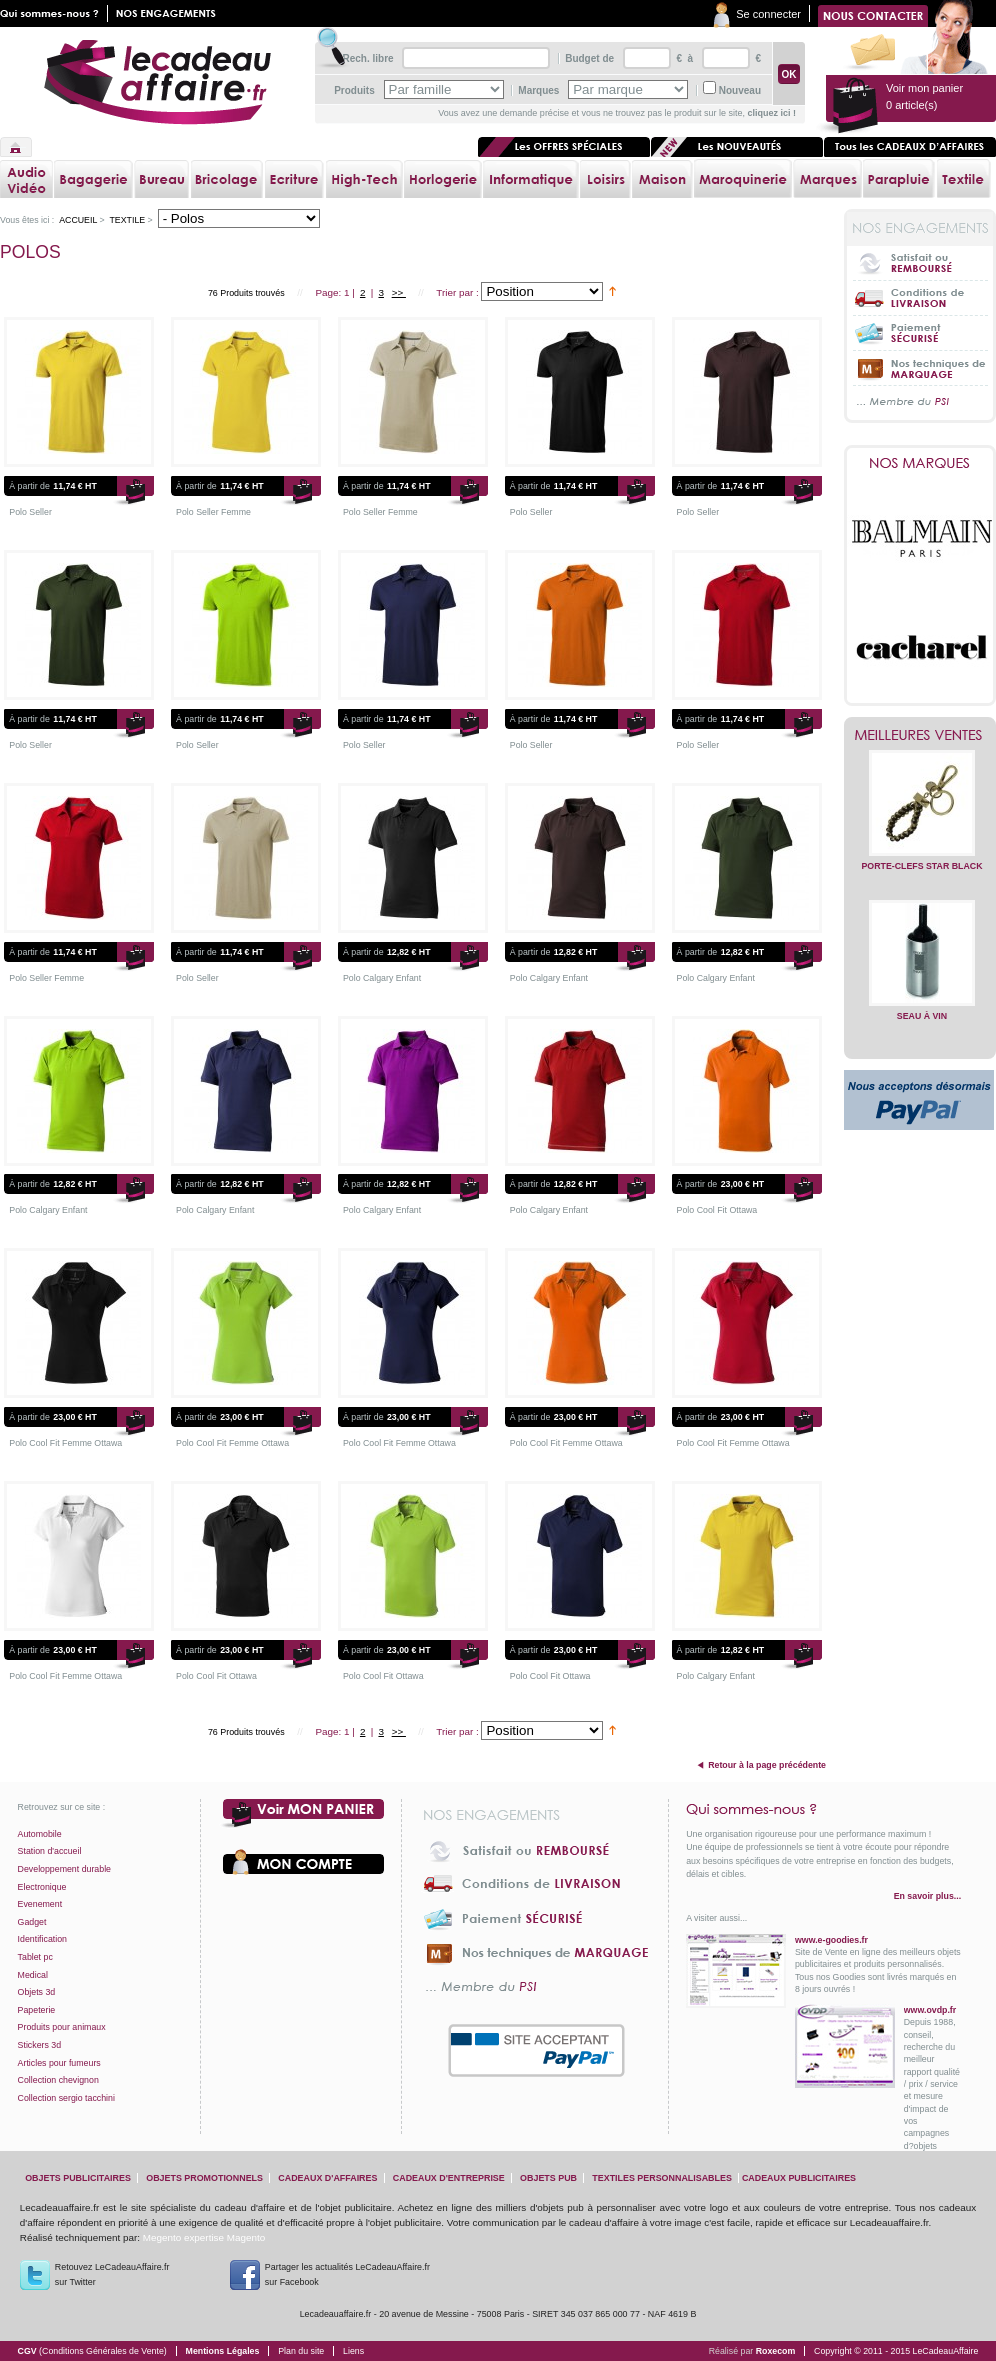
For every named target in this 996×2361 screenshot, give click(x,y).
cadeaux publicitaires (799, 2178)
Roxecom (776, 2351)
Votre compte (304, 1862)
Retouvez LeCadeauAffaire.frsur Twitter (112, 2274)
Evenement (40, 1904)
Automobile (40, 1834)
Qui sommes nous (54, 13)
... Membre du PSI (920, 402)
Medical (33, 1975)
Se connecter (768, 14)
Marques (538, 90)
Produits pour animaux (62, 2027)
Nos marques (920, 463)
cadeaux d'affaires (327, 2178)
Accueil (16, 147)
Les (737, 147)
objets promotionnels (204, 2178)
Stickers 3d (40, 2045)
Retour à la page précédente (767, 1765)
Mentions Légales (223, 2351)
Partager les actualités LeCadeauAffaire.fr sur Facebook (347, 2274)
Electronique (42, 1887)
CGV (92, 2351)
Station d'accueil (50, 1851)
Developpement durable (64, 1869)
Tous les (910, 147)
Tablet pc (35, 1957)
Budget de (589, 58)
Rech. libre (367, 58)
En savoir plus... (927, 1896)
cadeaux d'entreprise (449, 2178)
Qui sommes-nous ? (823, 1809)
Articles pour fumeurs (59, 2063)
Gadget (32, 1922)
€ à (683, 58)
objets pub (548, 2178)
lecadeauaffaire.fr (157, 82)
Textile (127, 220)
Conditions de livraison (920, 297)
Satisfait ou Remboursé (920, 263)
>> (399, 292)
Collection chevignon (58, 2080)
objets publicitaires (78, 2178)
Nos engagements (170, 13)
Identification (42, 1939)
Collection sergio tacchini (66, 2098)
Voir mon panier (304, 1814)
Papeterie (37, 2010)
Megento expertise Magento (204, 2237)
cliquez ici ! (771, 113)
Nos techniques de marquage (920, 367)
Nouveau (740, 90)
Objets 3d (37, 1992)
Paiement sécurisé (920, 332)
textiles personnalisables (662, 2178)
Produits (354, 90)
